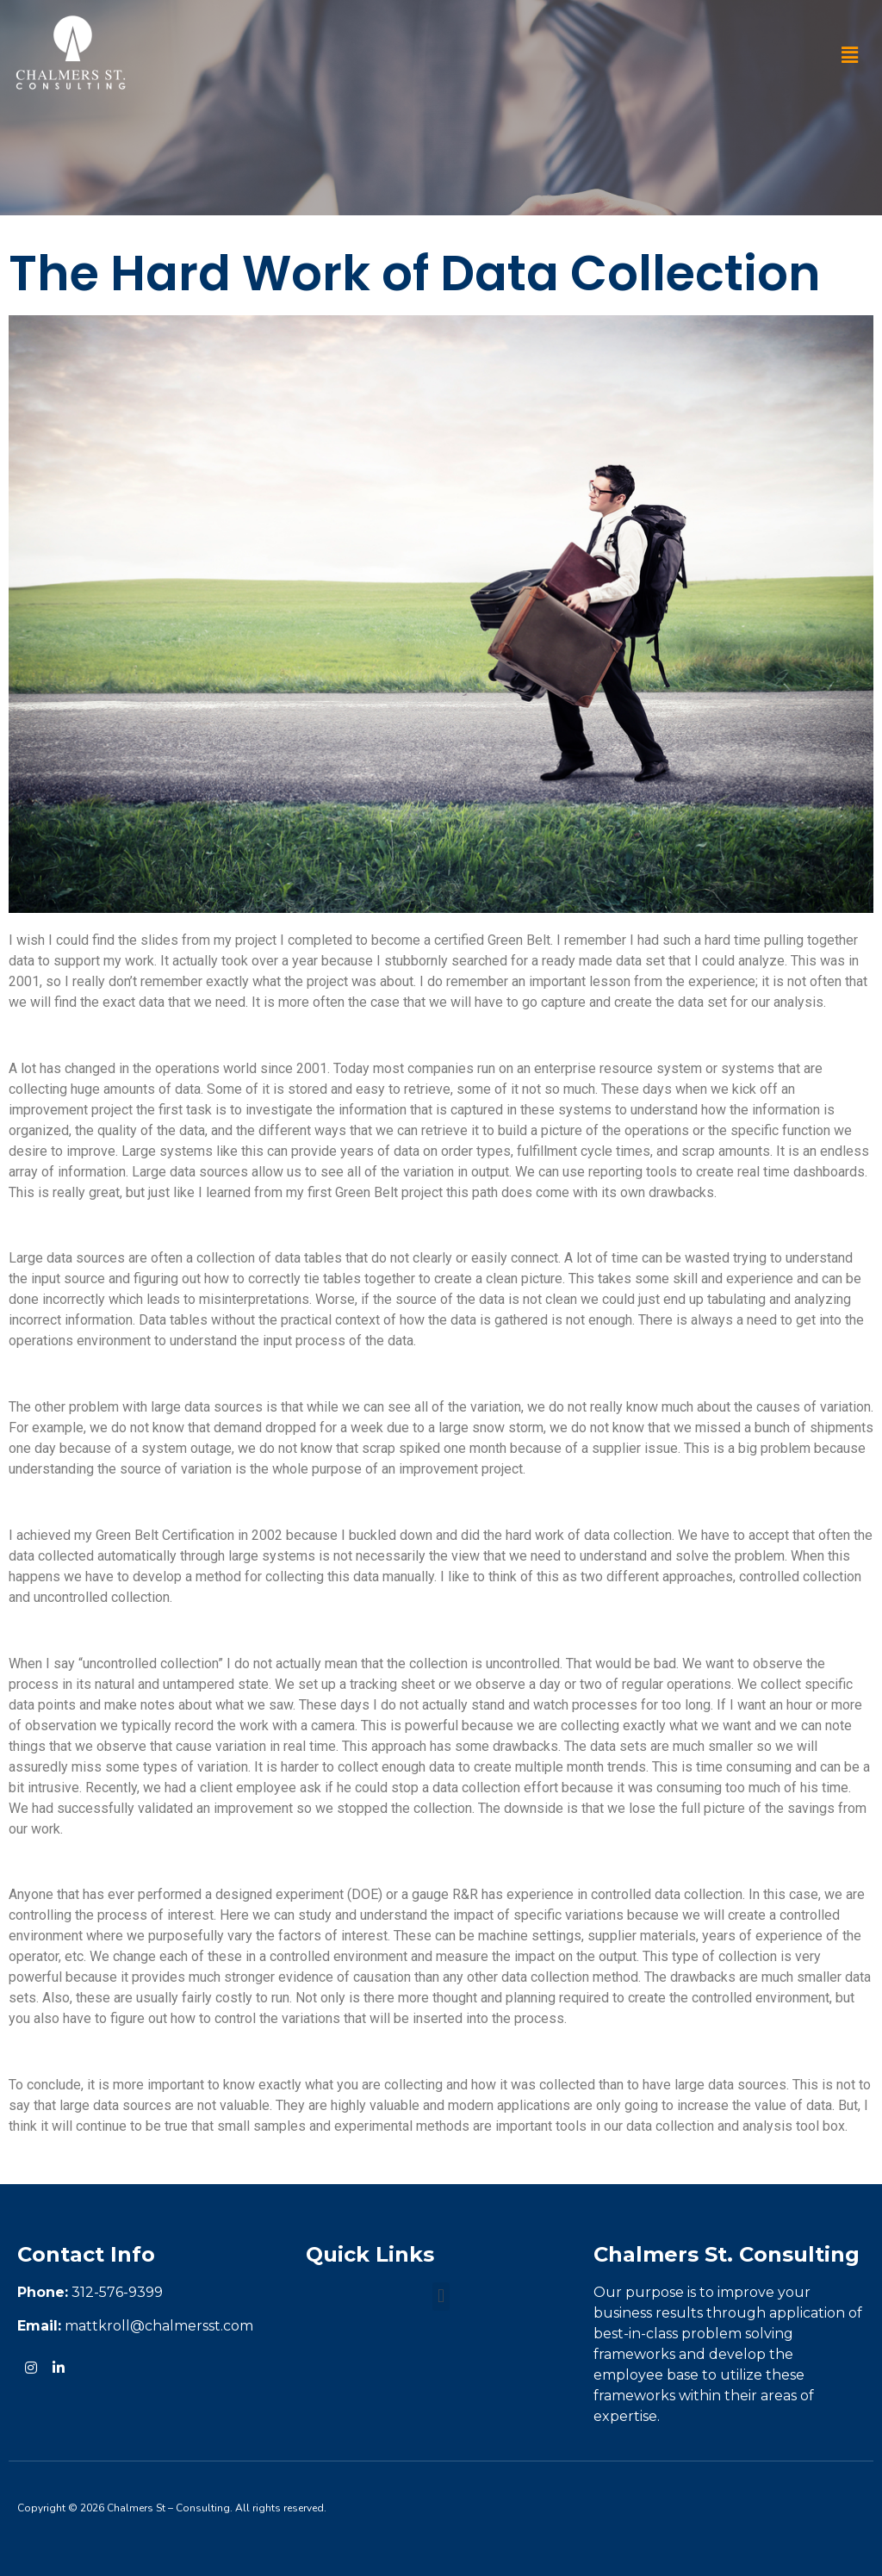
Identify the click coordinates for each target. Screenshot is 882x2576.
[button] (850, 55)
